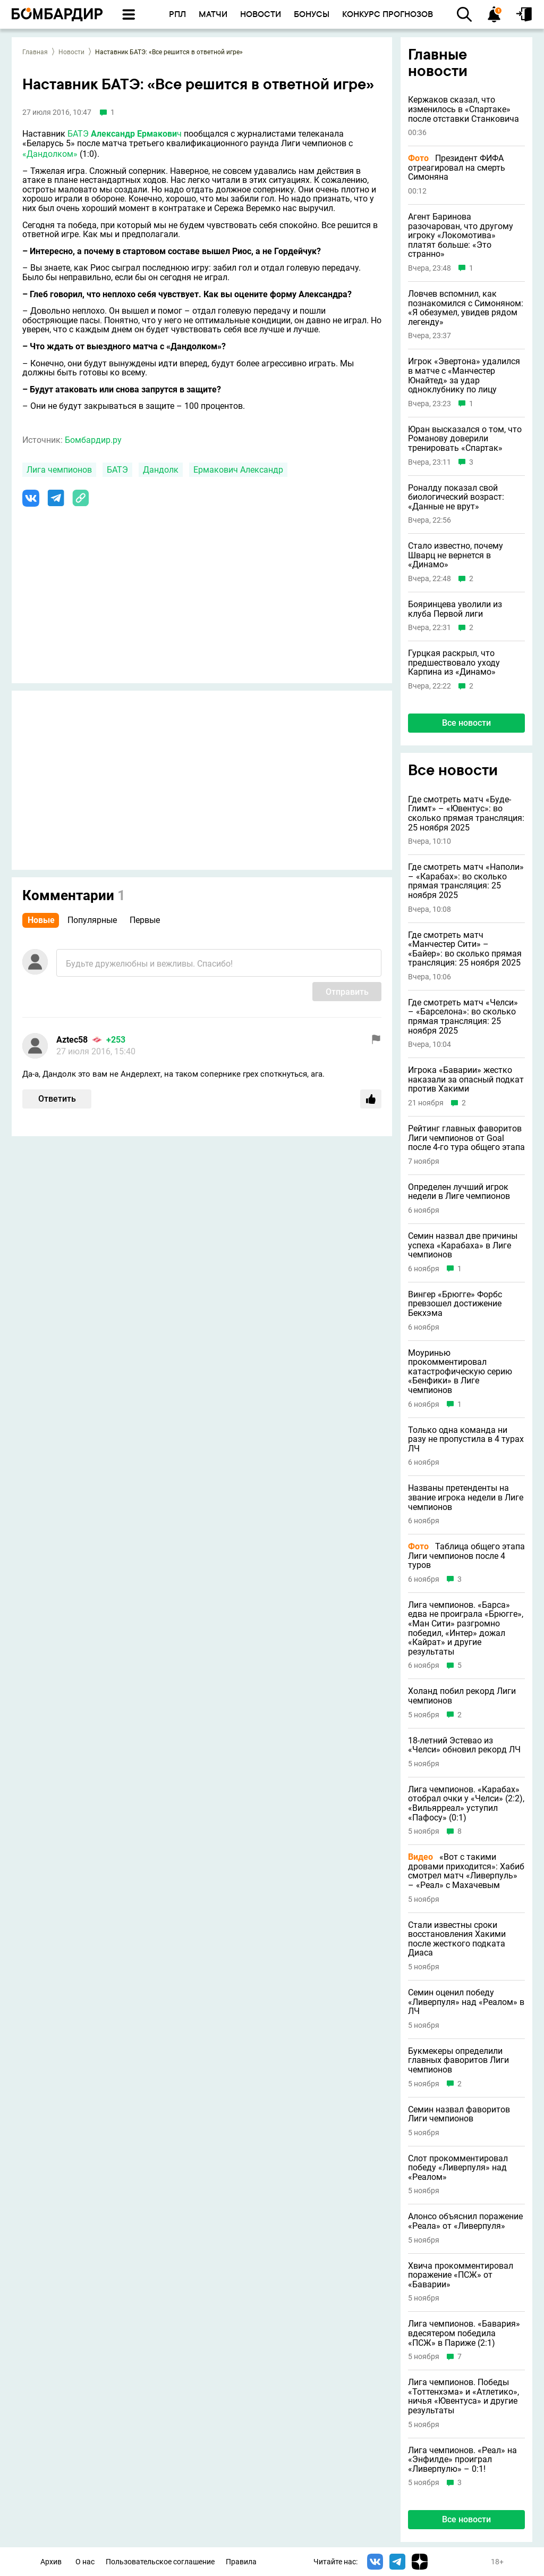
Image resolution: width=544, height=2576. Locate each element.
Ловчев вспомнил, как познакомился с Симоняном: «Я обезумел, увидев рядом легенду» (465, 307)
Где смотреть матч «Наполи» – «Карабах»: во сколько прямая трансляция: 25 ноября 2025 (466, 881)
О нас (85, 2561)
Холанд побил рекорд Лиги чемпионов (462, 1695)
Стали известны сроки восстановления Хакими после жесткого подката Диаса (457, 1939)
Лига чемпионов (59, 470)
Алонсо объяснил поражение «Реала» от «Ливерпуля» (465, 2221)
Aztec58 (72, 1040)
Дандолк (160, 470)
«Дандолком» (50, 154)
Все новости (466, 723)
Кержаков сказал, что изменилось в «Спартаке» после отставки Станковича (463, 109)
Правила (241, 2561)
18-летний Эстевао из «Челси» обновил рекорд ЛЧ (464, 1745)
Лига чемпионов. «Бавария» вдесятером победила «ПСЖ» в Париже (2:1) (464, 2333)
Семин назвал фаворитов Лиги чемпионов (459, 2114)
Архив (51, 2561)
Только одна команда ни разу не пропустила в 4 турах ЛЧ (466, 1439)
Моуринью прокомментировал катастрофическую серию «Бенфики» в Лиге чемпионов (460, 1371)
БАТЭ (78, 134)
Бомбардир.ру (93, 440)
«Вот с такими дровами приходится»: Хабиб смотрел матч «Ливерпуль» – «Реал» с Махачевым (466, 1871)
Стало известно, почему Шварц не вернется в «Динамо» (455, 555)
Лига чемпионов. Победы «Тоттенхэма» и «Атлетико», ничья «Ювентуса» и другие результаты (463, 2396)
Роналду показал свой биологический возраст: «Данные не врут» (456, 497)
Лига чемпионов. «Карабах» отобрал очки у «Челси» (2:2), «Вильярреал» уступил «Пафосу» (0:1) (466, 1803)
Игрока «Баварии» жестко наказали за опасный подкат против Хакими (466, 1079)
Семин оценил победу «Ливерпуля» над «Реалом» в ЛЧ (466, 2002)
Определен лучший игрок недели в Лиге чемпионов (459, 1191)
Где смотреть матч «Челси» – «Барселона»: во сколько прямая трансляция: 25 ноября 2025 (463, 1016)
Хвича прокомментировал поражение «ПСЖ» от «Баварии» (460, 2275)
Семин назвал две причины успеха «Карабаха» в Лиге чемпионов (462, 1245)
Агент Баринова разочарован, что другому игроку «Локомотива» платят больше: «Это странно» (460, 235)
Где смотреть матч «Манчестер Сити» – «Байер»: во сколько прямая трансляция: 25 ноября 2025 (465, 949)
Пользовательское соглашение (160, 2561)
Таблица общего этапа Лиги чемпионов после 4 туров (466, 1556)
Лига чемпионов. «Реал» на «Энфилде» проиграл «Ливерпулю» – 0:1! (462, 2460)
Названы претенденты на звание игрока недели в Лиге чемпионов (465, 1497)
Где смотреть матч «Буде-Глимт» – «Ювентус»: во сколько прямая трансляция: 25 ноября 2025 (466, 813)
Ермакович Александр (238, 470)
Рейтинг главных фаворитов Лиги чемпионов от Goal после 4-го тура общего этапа (466, 1138)
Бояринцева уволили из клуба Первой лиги (455, 609)
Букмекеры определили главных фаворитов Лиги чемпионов (458, 2060)
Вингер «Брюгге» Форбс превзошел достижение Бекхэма (455, 1304)
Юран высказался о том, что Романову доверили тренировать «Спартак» (465, 439)
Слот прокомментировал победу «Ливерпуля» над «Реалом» (458, 2168)
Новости (71, 52)
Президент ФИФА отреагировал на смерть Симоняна (456, 168)
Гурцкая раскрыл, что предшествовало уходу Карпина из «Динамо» (454, 663)
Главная (35, 52)
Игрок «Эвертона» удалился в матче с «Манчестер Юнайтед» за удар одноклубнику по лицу (464, 375)
